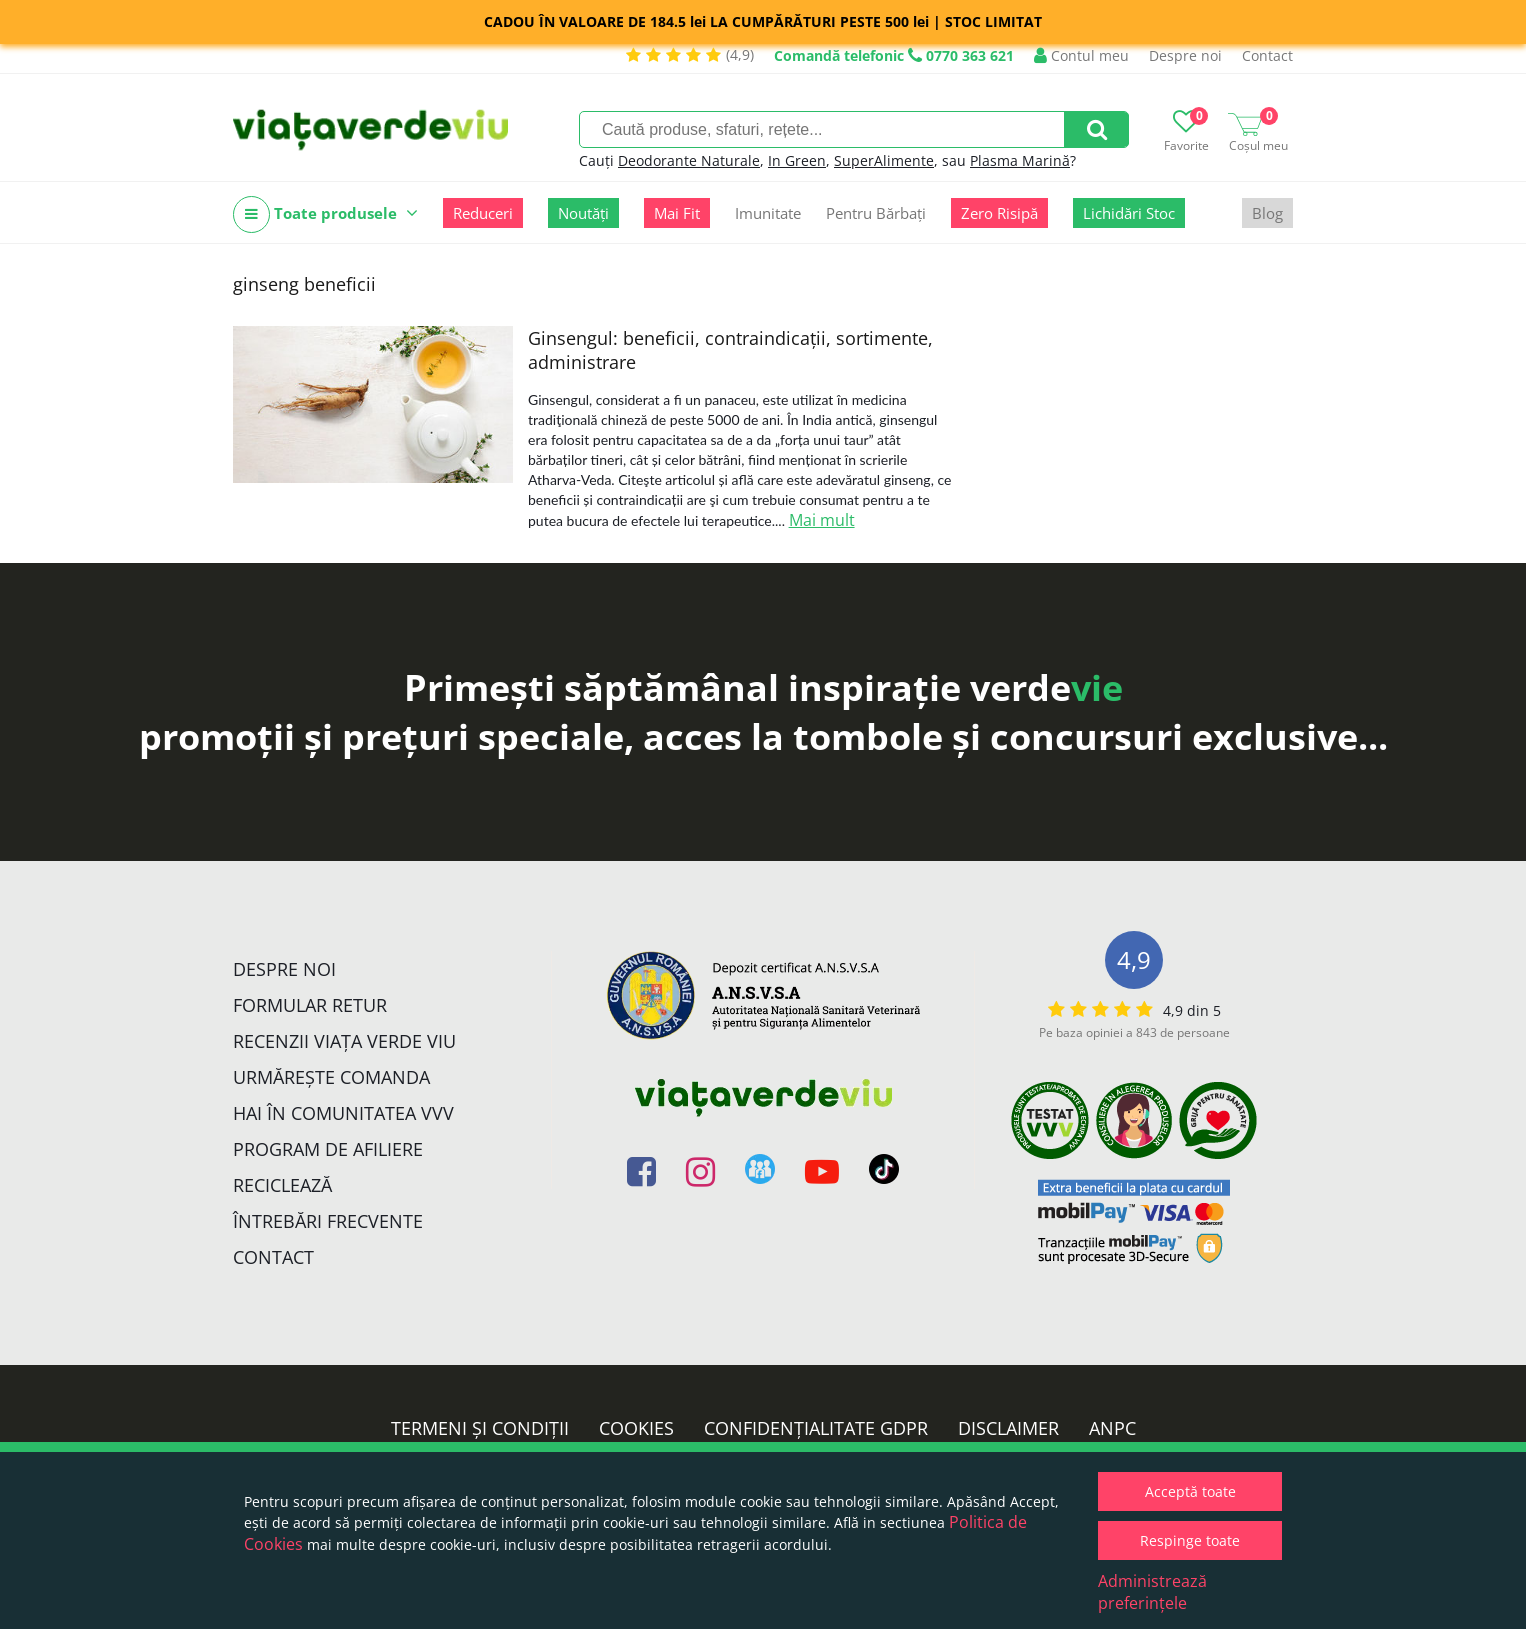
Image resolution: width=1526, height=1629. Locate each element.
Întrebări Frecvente (328, 1221)
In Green (797, 160)
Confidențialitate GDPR (816, 1428)
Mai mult (822, 520)
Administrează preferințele (1152, 1592)
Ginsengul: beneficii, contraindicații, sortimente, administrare (730, 350)
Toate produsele (325, 214)
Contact (1267, 55)
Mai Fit (677, 213)
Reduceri (483, 213)
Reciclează (282, 1185)
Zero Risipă (999, 213)
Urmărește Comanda (331, 1077)
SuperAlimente (884, 160)
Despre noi (1185, 55)
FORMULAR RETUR (310, 1005)
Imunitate (768, 213)
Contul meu (1081, 55)
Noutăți (583, 213)
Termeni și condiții (480, 1428)
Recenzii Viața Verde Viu (344, 1041)
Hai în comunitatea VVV (343, 1113)
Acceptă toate (1190, 1491)
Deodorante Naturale (689, 160)
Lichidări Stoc (1129, 213)
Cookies (636, 1428)
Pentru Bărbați (876, 213)
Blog (1267, 213)
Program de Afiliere (328, 1149)
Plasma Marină (1020, 160)
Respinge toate (1190, 1540)
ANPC (1112, 1428)
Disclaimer (1008, 1428)
